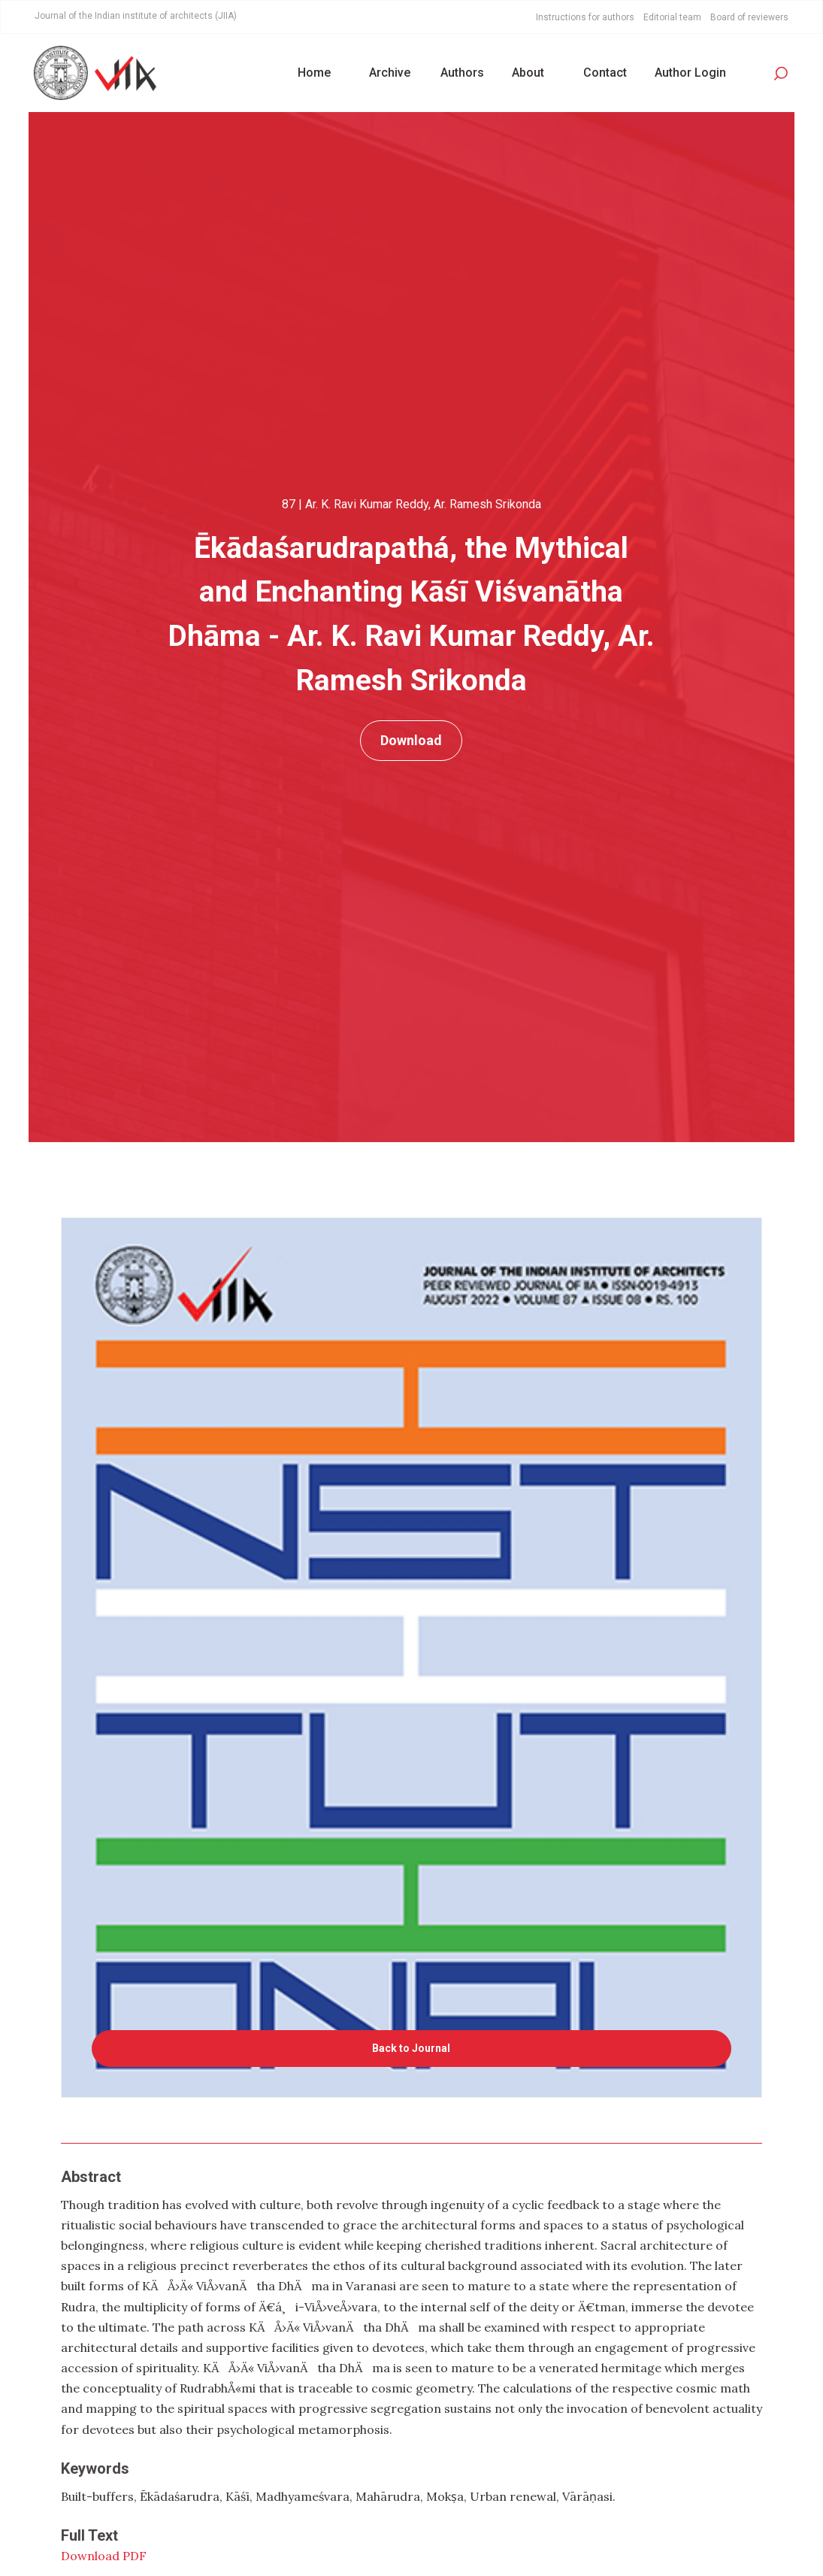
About (528, 72)
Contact (605, 72)
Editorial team (672, 17)
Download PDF (104, 2555)
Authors (462, 72)
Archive (389, 72)
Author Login (690, 72)
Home (314, 72)
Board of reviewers (749, 17)
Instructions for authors (585, 17)
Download (411, 740)
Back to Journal (411, 2048)
